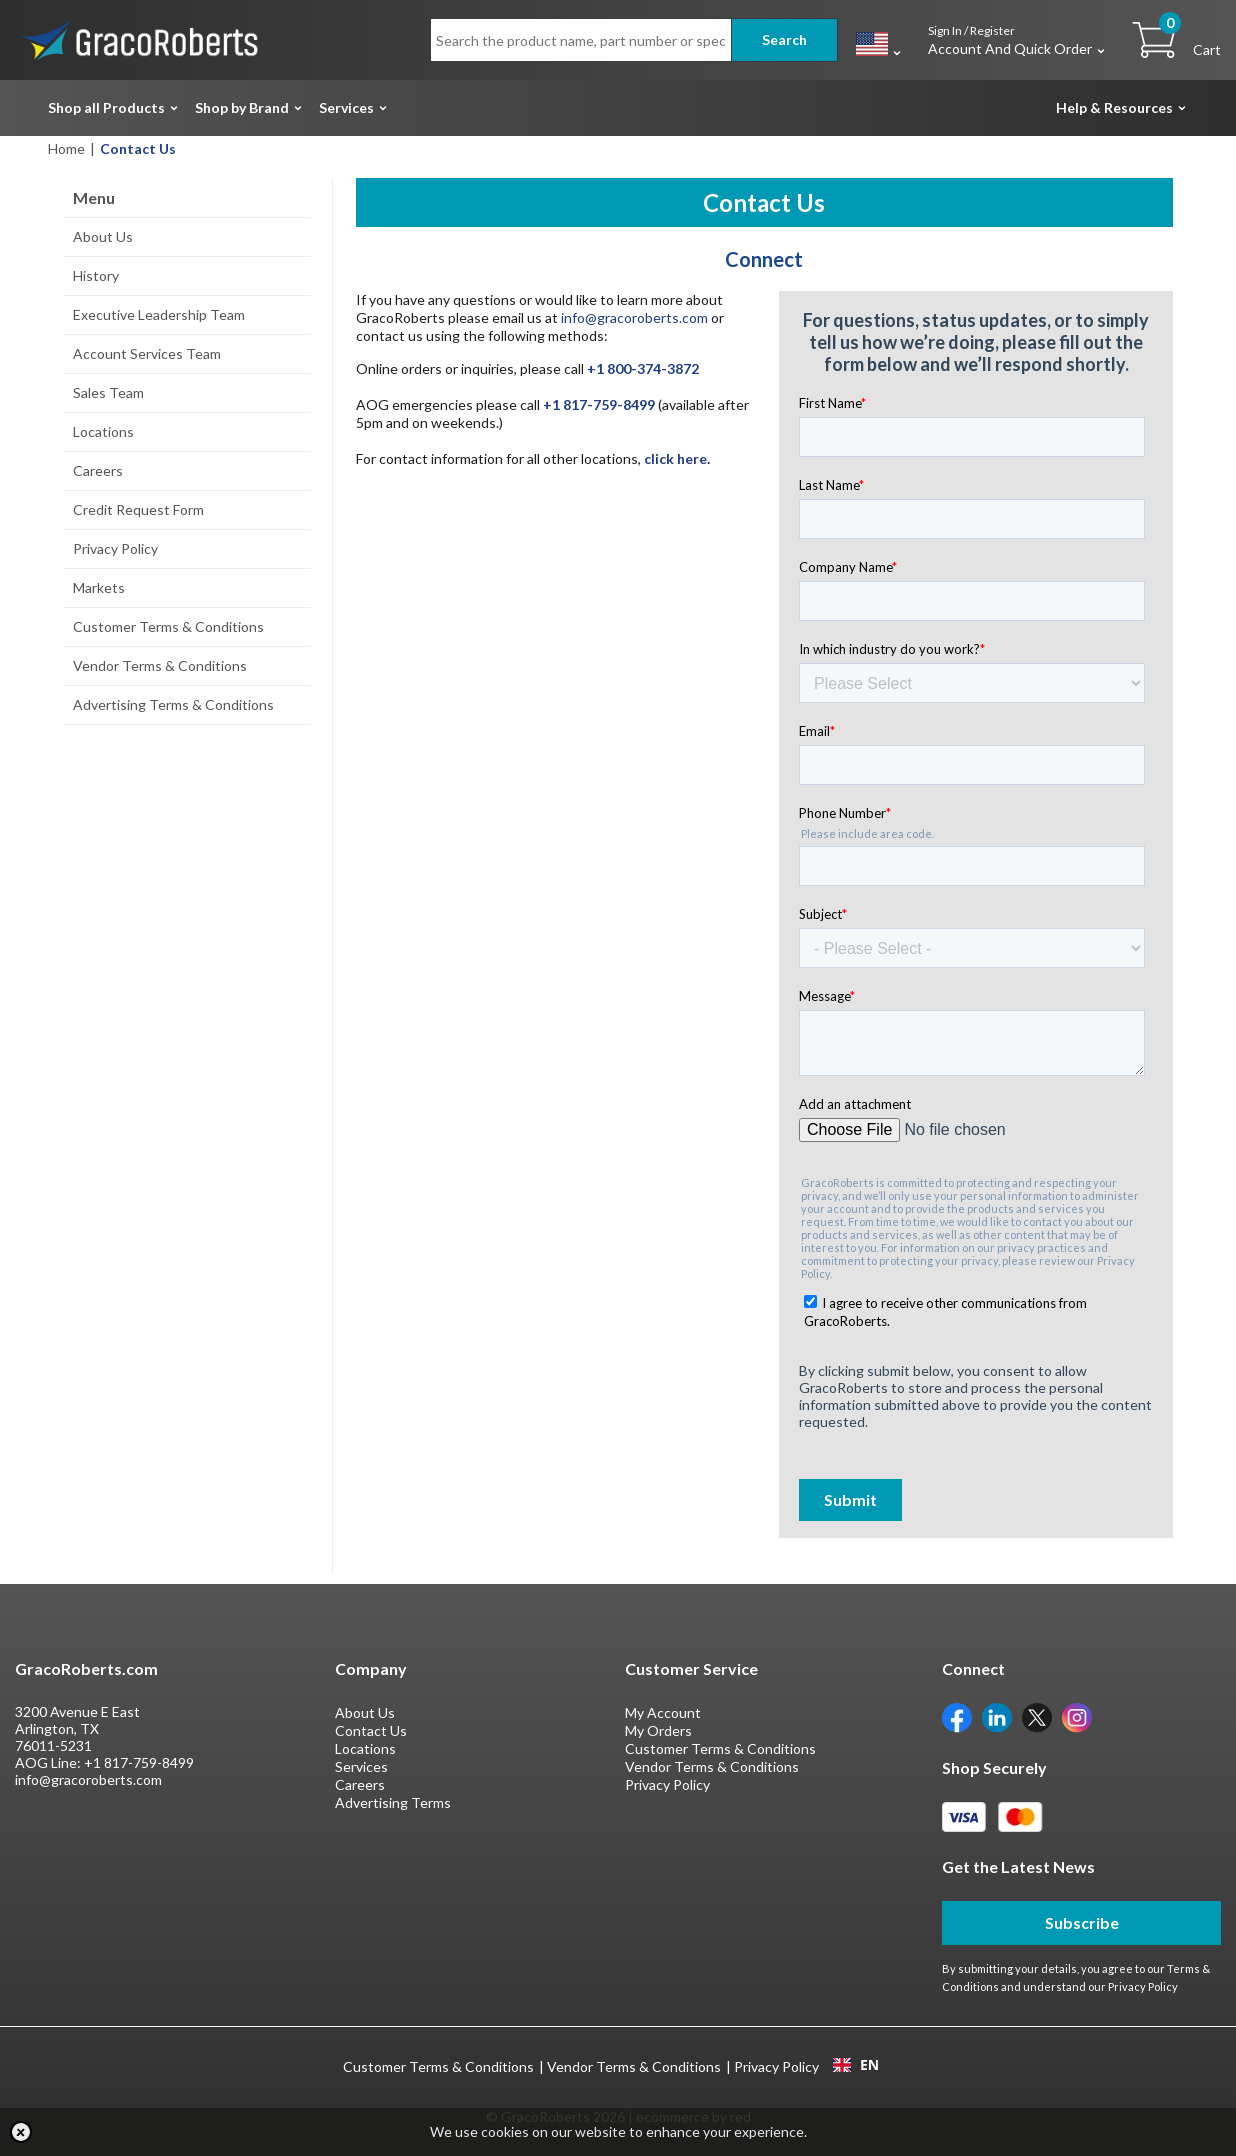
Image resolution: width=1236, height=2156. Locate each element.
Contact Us (371, 1730)
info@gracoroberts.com (634, 317)
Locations (103, 431)
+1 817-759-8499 (139, 1762)
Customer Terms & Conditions (168, 626)
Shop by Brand (242, 107)
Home (66, 148)
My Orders (658, 1730)
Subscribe (1082, 1922)
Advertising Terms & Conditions (173, 704)
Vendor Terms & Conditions (160, 665)
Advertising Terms (393, 1802)
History (96, 275)
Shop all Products (106, 107)
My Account (663, 1712)
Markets (99, 587)
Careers (98, 470)
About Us (103, 236)
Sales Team (108, 392)
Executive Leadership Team (159, 314)
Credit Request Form (138, 509)
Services (346, 107)
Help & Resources (1114, 107)
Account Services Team (147, 353)
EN (856, 2065)
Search (784, 39)
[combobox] (855, 2065)
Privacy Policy (115, 548)
